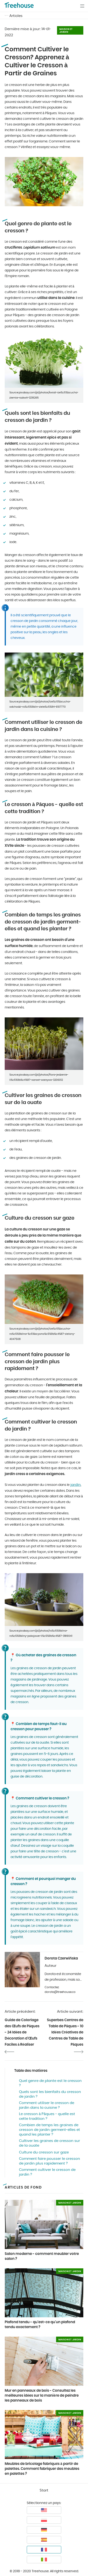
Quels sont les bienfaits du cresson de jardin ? (50, 2094)
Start (44, 2490)
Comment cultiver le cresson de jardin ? (47, 2172)
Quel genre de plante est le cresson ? (50, 2083)
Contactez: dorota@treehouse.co (60, 1989)
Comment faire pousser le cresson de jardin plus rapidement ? (49, 2161)
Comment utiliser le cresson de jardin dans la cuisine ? (46, 2105)
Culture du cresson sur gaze (44, 2152)
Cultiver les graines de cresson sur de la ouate (49, 2143)
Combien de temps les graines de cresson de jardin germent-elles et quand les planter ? (49, 2129)
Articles (16, 16)
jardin (75, 1485)
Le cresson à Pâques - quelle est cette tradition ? (47, 2116)
